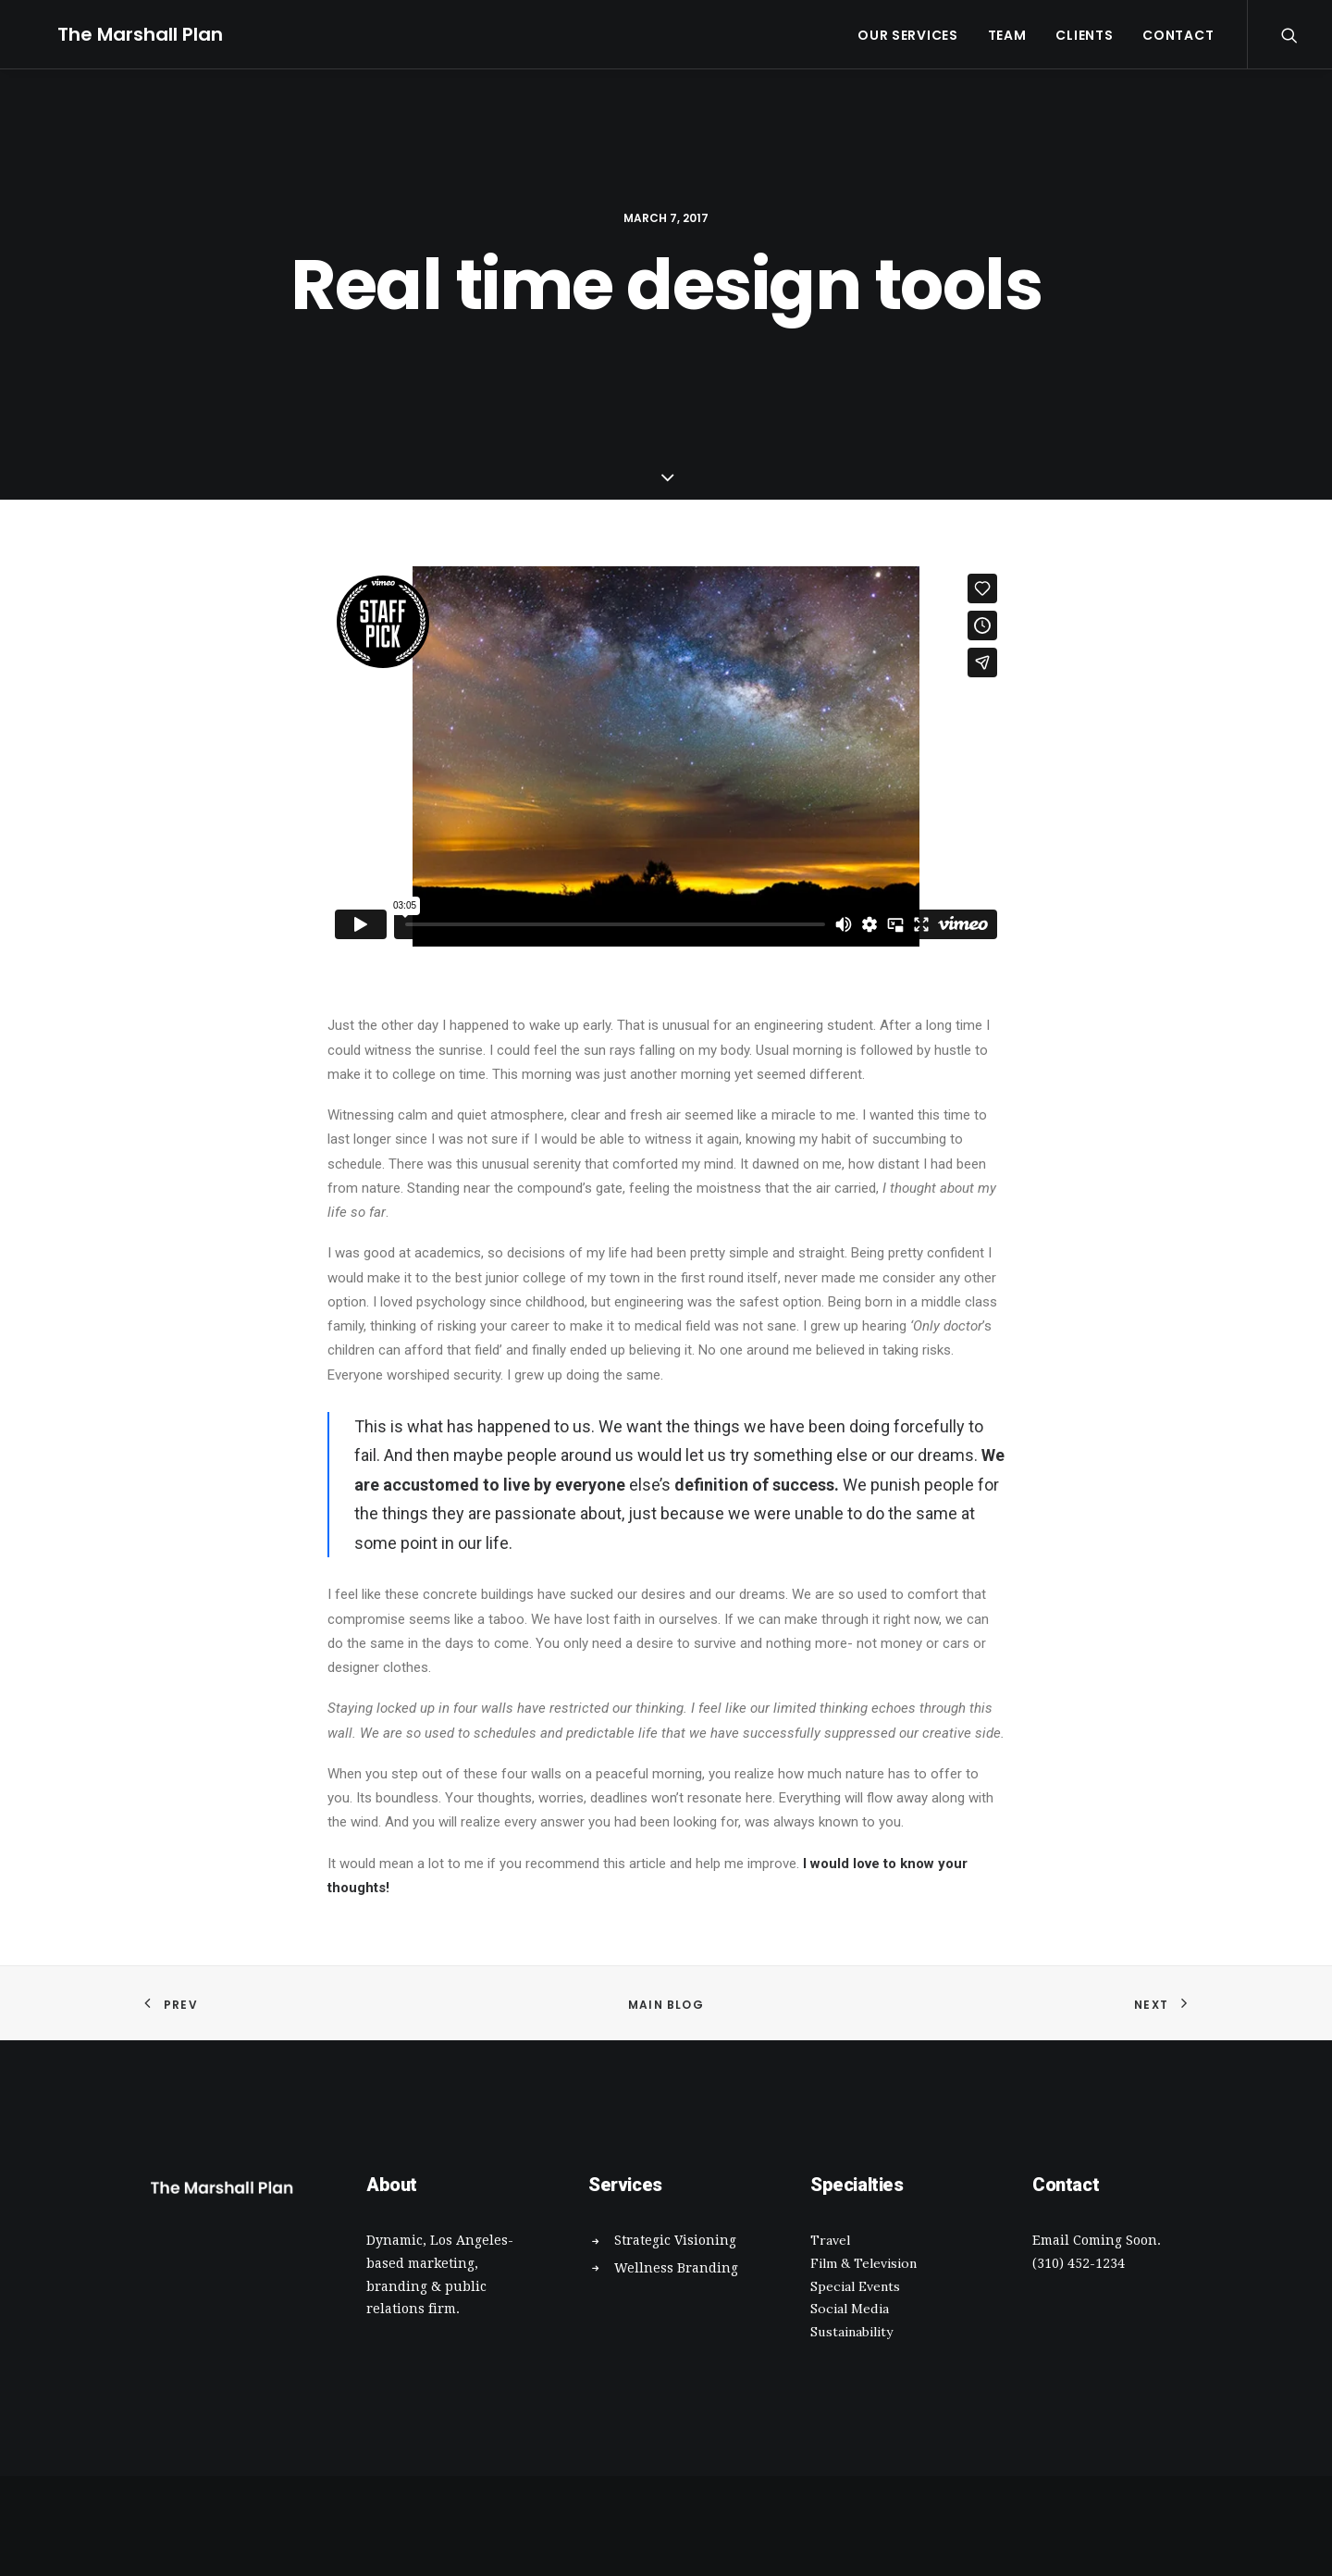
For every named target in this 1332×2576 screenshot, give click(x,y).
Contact (1178, 35)
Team (1007, 35)
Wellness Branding (676, 2267)
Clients (1084, 35)
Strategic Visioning (675, 2240)
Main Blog (666, 2004)
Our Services (907, 35)
